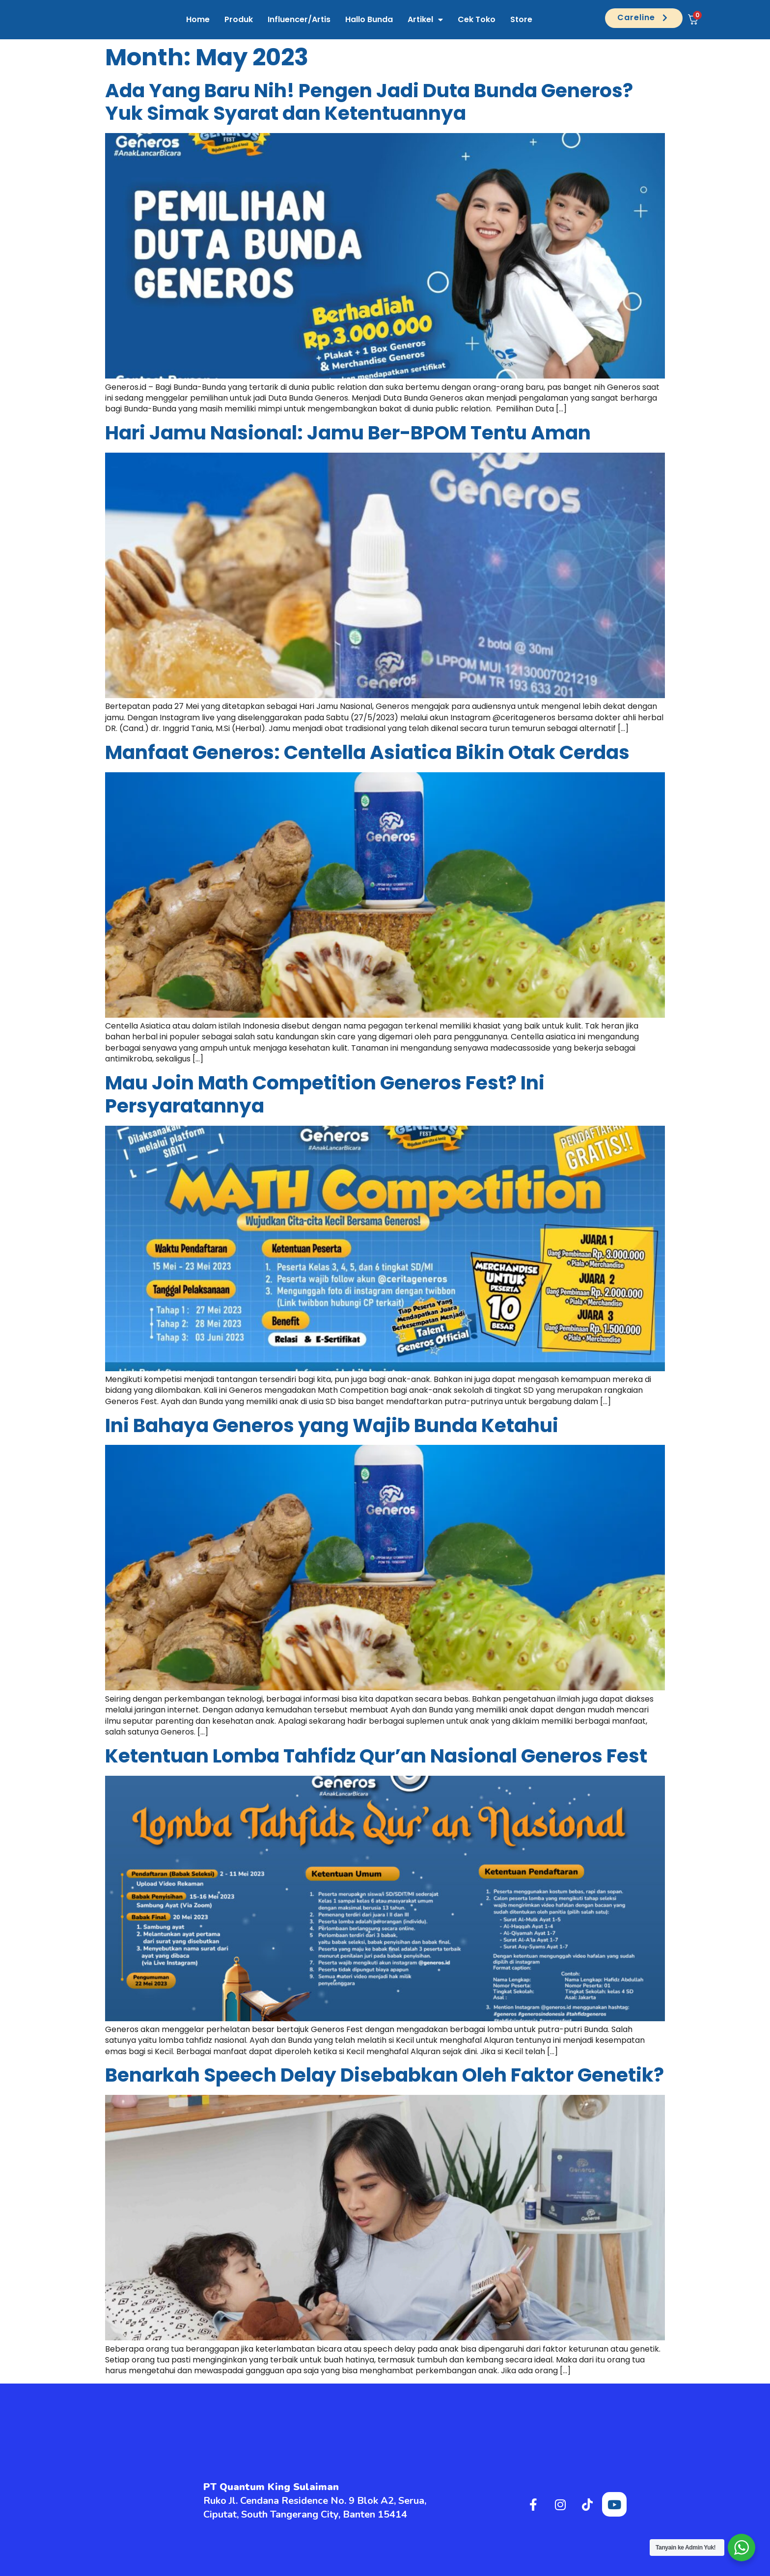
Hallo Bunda (369, 19)
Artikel (425, 19)
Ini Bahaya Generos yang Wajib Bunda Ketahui (331, 1425)
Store (521, 19)
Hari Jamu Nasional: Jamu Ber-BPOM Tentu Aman (348, 432)
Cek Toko (476, 19)
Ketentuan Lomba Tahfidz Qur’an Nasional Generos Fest (376, 1755)
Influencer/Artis (299, 19)
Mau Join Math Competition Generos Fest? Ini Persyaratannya (325, 1094)
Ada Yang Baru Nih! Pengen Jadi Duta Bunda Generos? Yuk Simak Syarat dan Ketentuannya (369, 102)
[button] (644, 18)
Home (198, 19)
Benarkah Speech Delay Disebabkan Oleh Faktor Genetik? (384, 2074)
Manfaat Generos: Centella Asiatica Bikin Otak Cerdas (367, 752)
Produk (238, 19)
